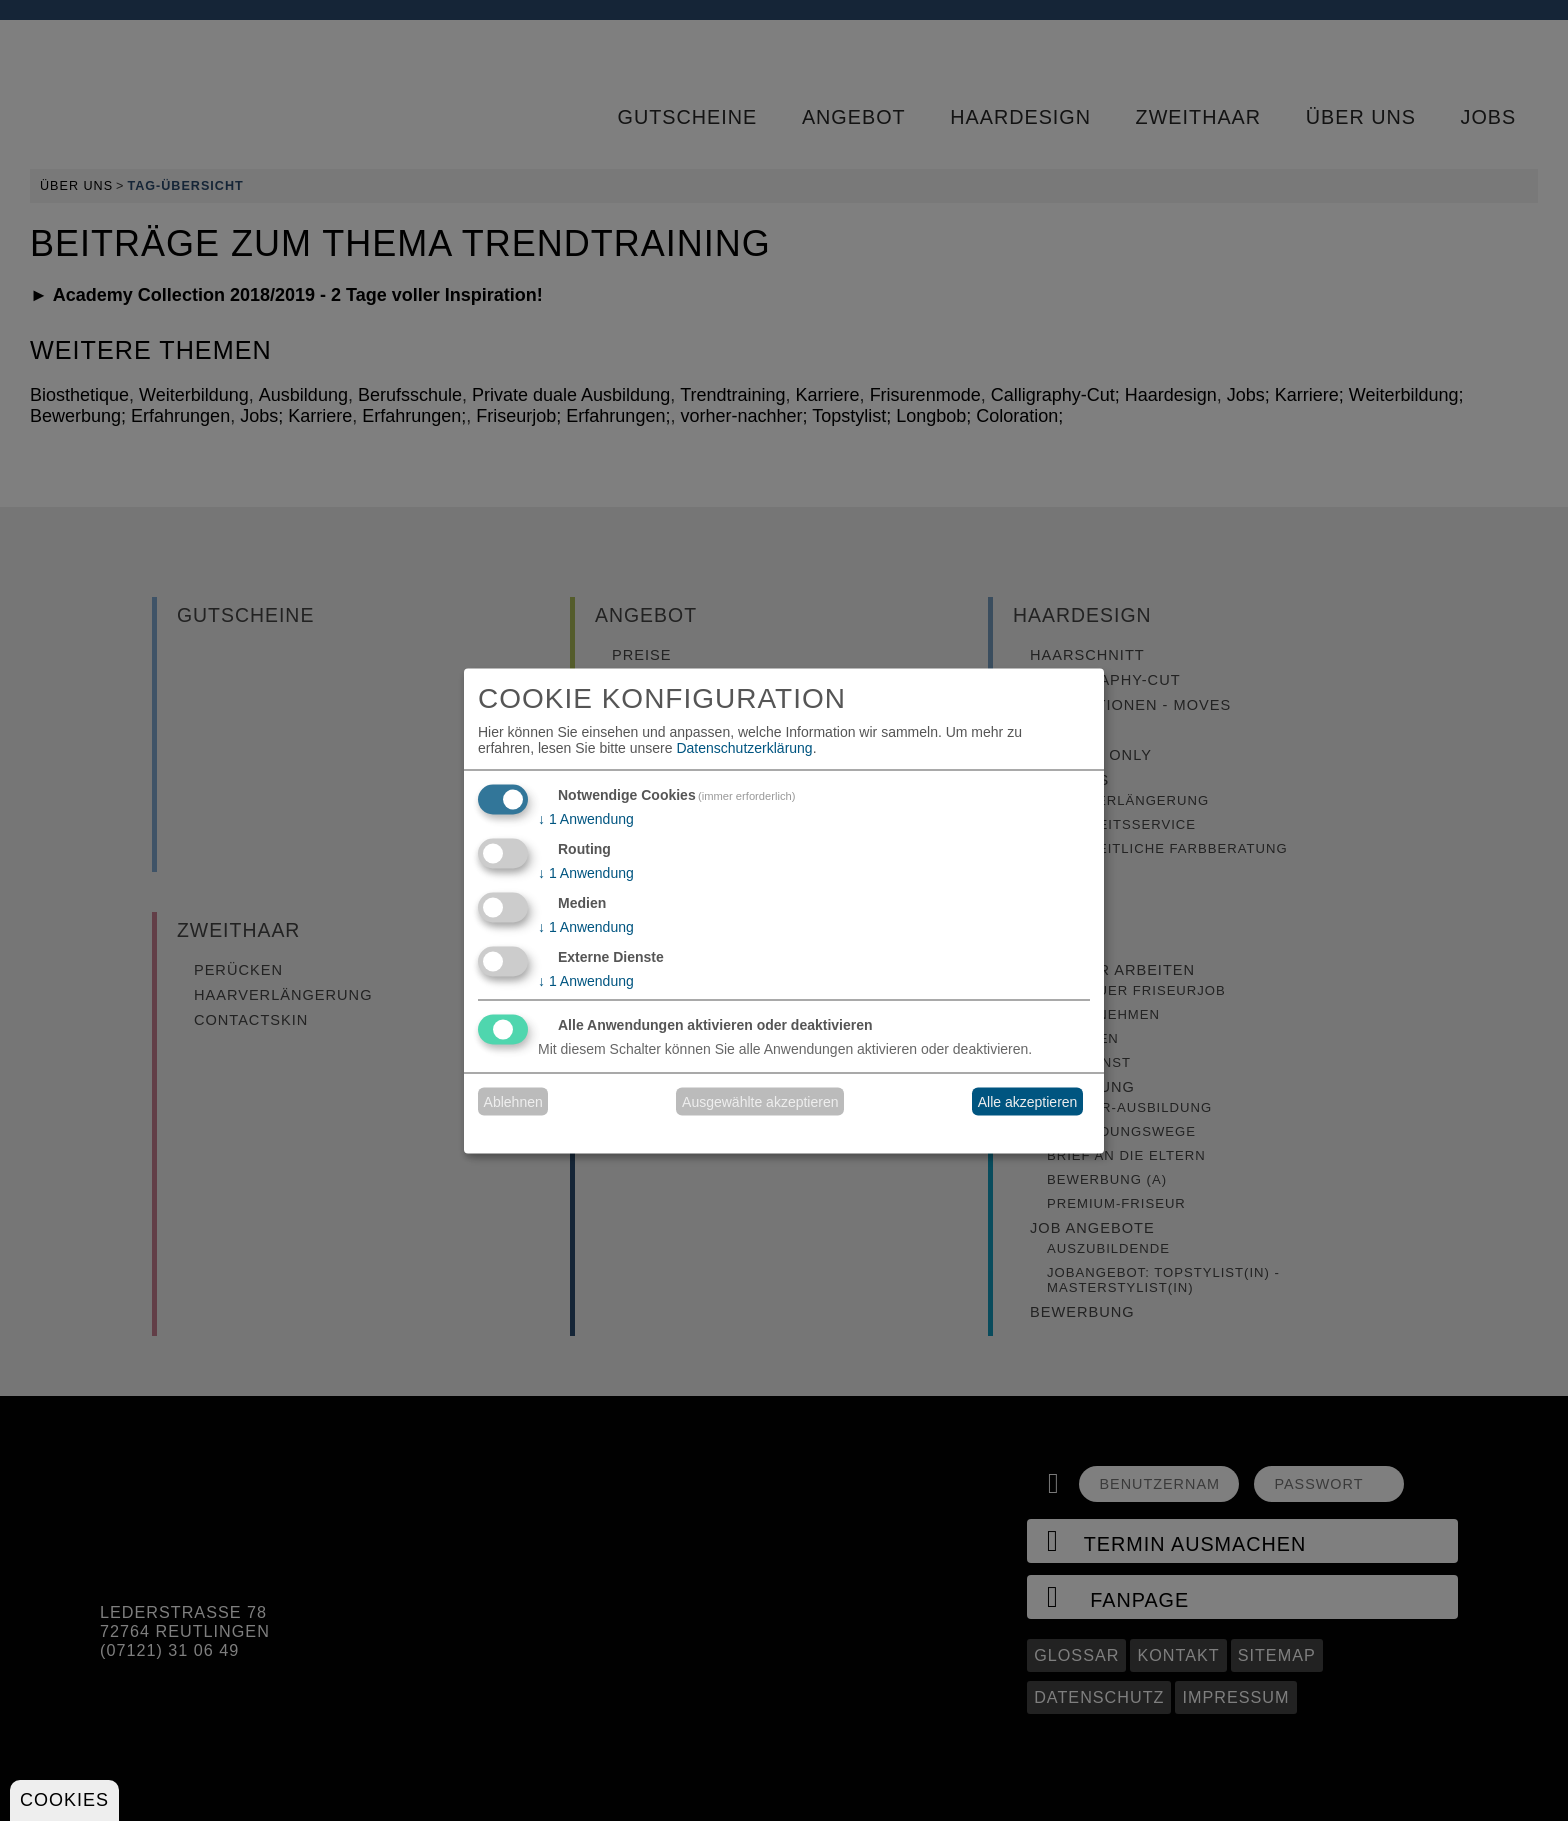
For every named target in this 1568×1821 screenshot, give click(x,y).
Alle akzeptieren (1028, 1102)
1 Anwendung (586, 819)
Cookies (64, 1800)
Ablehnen (513, 1102)
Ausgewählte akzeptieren (760, 1102)
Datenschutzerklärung (744, 748)
